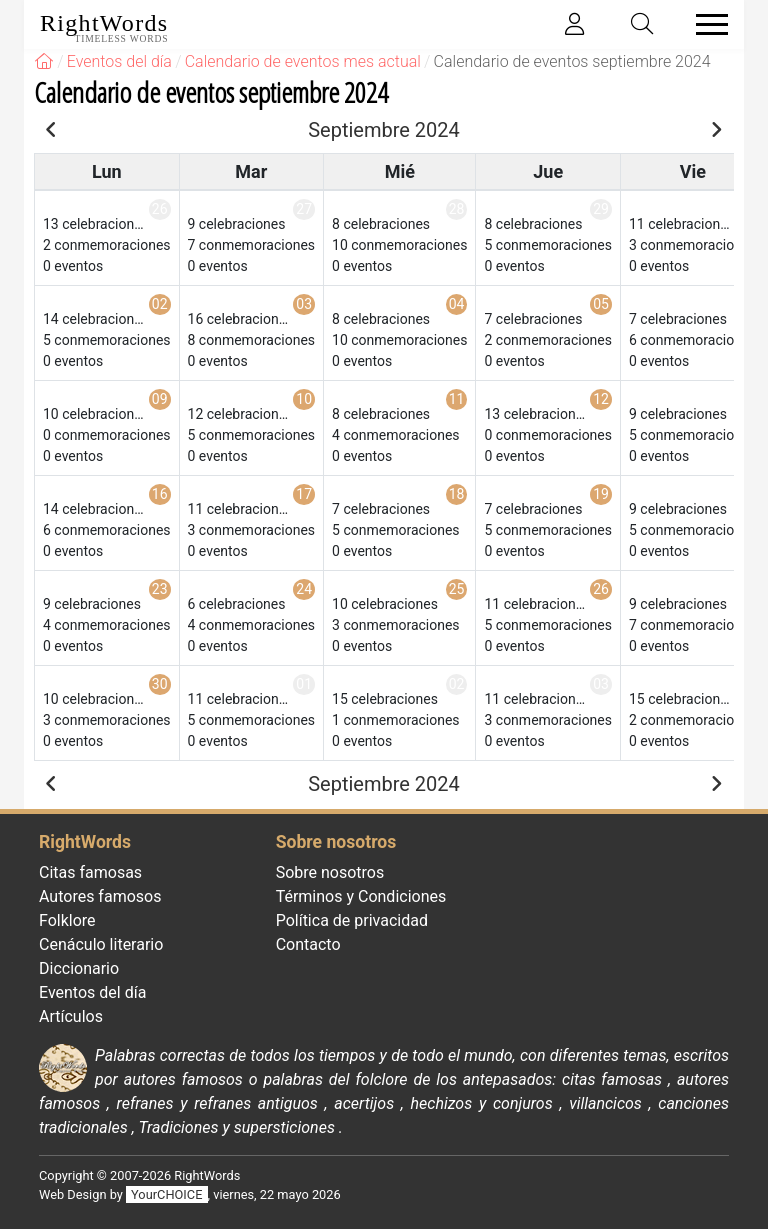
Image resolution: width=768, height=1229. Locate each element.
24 (304, 589)
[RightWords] (44, 61)
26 (160, 209)
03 (304, 304)
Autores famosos (100, 896)
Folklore (67, 920)
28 (457, 209)
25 (457, 589)
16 (160, 494)
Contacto (308, 944)
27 (304, 209)
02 (160, 304)
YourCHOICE (166, 1194)
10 (304, 399)
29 (601, 209)
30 (160, 684)
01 (304, 684)
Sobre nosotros (330, 872)
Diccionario (79, 968)
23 (160, 589)
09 (160, 399)
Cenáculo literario (101, 944)
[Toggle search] (643, 24)
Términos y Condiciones (361, 896)
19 (601, 494)
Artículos (71, 1016)
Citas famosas (90, 872)
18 (457, 494)
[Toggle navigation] (706, 24)
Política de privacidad (352, 920)
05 (601, 304)
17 (304, 494)
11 (457, 399)
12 (601, 399)
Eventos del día (92, 992)
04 (457, 304)
